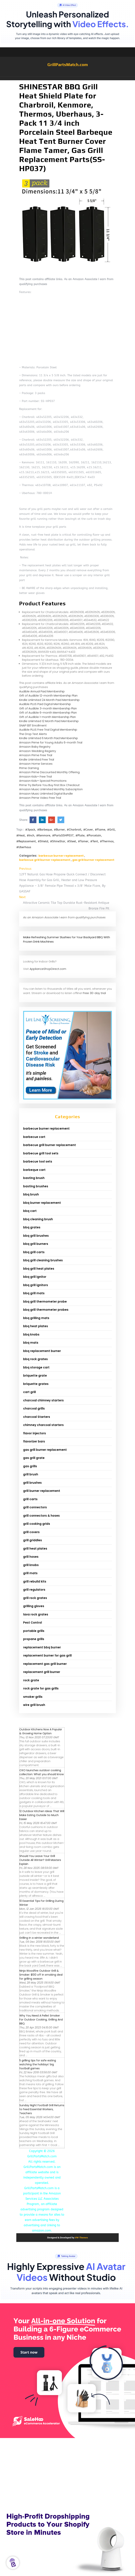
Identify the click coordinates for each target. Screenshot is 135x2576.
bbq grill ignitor (34, 1277)
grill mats (30, 1573)
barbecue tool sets (37, 1161)
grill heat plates (35, 1549)
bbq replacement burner (42, 1351)
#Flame (100, 829)
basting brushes (35, 1186)
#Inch (30, 835)
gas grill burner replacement (93, 860)
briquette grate (35, 1376)
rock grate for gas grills (41, 1688)
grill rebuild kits (34, 1581)
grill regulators (34, 1590)
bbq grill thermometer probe (45, 1302)
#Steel (71, 841)
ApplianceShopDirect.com (48, 969)
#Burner (59, 829)
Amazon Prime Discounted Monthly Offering (49, 772)
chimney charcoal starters (43, 1425)
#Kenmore (43, 835)
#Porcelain (93, 835)
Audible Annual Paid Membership (42, 691)
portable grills (33, 1631)
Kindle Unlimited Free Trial (36, 759)
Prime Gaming (29, 768)
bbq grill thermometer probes (45, 1310)
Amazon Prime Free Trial (35, 755)
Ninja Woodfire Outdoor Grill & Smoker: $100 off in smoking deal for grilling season (41, 1975)
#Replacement (26, 841)
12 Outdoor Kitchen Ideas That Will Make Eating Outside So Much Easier (41, 1815)
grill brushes (32, 1483)
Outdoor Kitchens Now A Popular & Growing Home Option (40, 1731)
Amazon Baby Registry (34, 747)
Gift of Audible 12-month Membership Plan (48, 695)
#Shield (43, 841)
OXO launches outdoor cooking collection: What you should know (41, 1772)
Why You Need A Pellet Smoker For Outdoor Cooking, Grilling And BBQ (41, 2019)
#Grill (111, 829)
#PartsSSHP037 (63, 835)
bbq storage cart (36, 1367)
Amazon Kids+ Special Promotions (43, 781)
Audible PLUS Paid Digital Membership (45, 704)
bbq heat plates (35, 1326)
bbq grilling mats (36, 1318)
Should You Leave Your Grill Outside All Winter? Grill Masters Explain (40, 1860)
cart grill (29, 1392)
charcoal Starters (36, 1417)
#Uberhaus (23, 847)
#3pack (30, 829)
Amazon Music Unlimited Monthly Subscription (51, 789)
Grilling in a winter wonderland (39, 1938)
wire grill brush (34, 1705)
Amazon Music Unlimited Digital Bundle (46, 794)
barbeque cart (34, 1170)
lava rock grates (35, 1614)
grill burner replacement (41, 1491)
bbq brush (31, 1194)
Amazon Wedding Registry (37, 751)
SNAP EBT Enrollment (33, 725)
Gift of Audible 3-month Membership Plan (48, 708)
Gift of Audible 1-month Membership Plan (47, 717)
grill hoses (30, 1557)
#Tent (94, 841)
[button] (67, 78)
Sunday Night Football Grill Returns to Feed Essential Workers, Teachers (41, 2109)
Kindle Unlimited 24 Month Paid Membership (49, 700)
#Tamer (83, 841)
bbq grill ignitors (35, 1285)
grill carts (30, 1499)
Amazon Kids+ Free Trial (35, 776)
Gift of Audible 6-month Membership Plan (48, 713)
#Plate (80, 835)
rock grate (31, 1680)
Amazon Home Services (36, 764)
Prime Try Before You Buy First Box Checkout (49, 785)
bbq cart (30, 1211)
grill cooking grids (36, 1524)
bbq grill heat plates (38, 1269)
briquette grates (36, 1384)
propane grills (33, 1639)
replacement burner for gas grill (47, 1655)
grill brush (30, 1474)
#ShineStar (57, 841)
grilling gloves (33, 1606)
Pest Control (32, 1623)
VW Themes (81, 2237)
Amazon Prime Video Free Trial (40, 798)
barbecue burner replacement (61, 856)
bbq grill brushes (36, 1236)
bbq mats (30, 1343)
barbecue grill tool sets (40, 1153)
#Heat (20, 835)
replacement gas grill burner (45, 1664)
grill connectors (35, 1507)
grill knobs (31, 1565)
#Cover (88, 829)
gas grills (30, 1466)
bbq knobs (31, 1334)
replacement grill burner (41, 1672)
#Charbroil (74, 829)
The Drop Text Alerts (33, 734)
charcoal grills (34, 1408)
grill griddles (32, 1540)
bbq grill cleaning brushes (43, 1260)
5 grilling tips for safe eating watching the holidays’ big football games (37, 2064)
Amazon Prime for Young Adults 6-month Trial (50, 742)
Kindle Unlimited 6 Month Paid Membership (48, 738)
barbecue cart (34, 1137)
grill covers (31, 1532)
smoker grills (32, 1697)
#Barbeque (44, 829)
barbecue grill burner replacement (44, 860)
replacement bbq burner (42, 1647)
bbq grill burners (35, 1244)
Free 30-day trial (94, 993)
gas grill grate (34, 1458)
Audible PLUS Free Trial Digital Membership (48, 730)
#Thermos (107, 841)
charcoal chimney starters (43, 1400)
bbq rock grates (35, 1359)
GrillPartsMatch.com (67, 64)
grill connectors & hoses (41, 1516)
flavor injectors (34, 1433)
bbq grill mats (34, 1293)
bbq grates (31, 1227)
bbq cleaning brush (38, 1219)
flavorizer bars (34, 1441)
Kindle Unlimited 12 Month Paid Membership (49, 721)
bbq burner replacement (42, 1203)
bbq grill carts (34, 1252)
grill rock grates (35, 1598)
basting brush (34, 1178)
